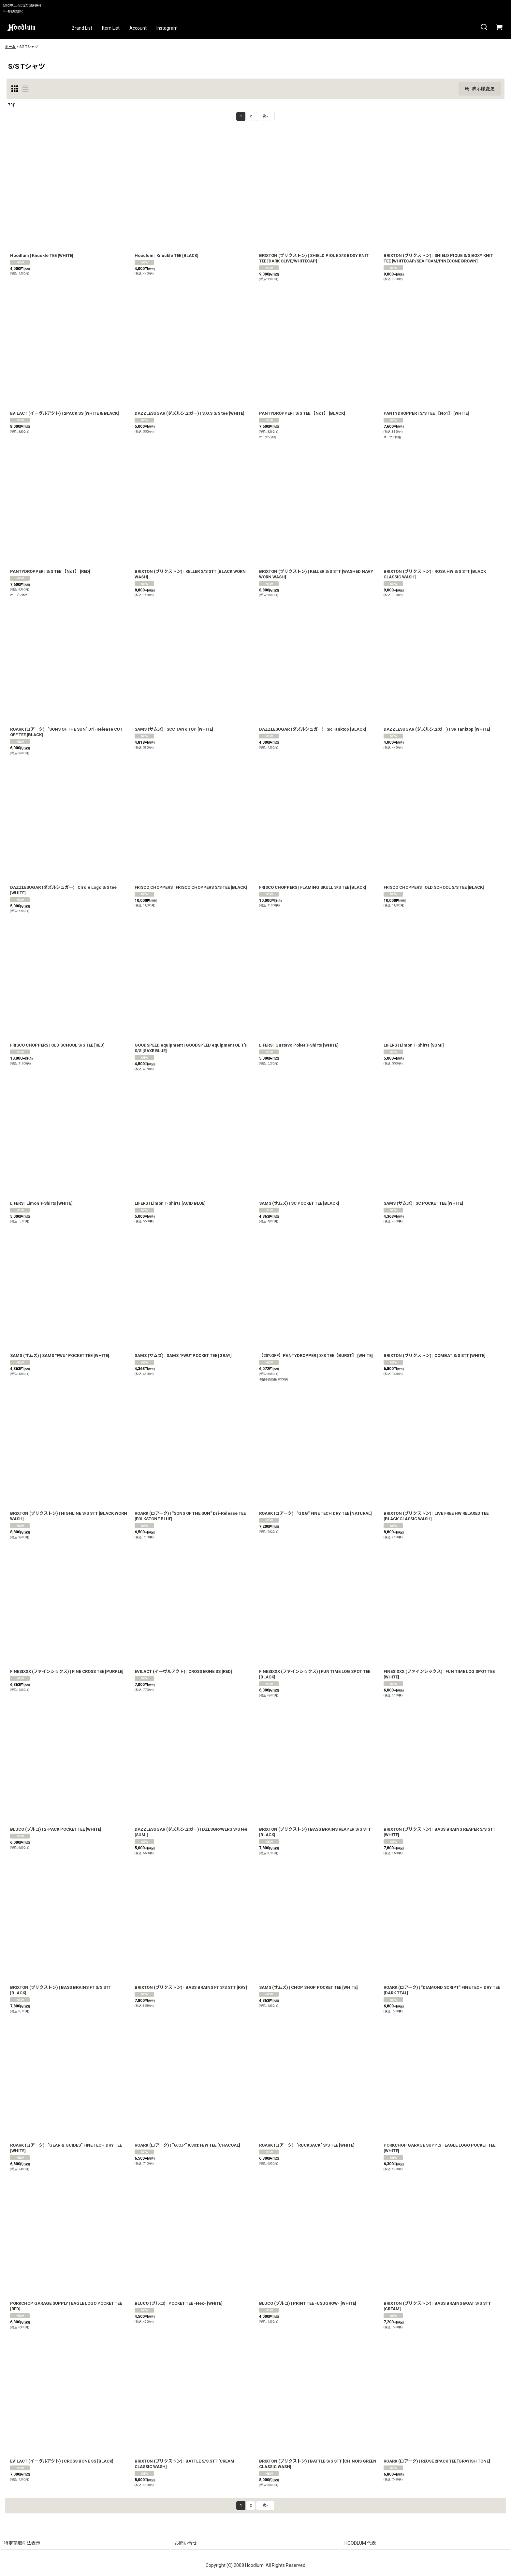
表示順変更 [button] (480, 88)
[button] (483, 27)
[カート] (498, 27)
